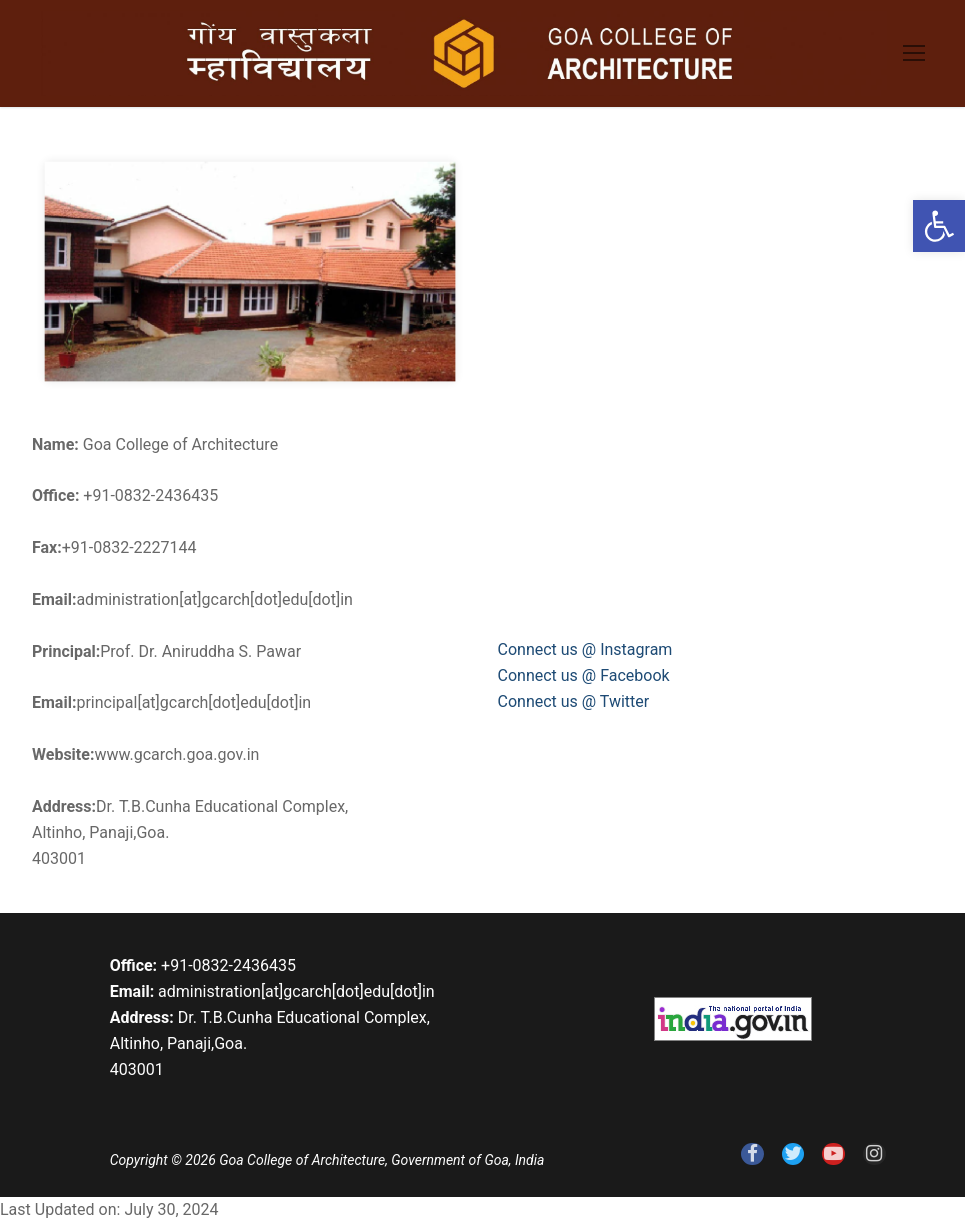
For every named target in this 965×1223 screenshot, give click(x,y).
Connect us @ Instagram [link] (585, 649)
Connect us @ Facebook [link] (584, 675)
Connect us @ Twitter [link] (574, 701)
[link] (939, 226)
